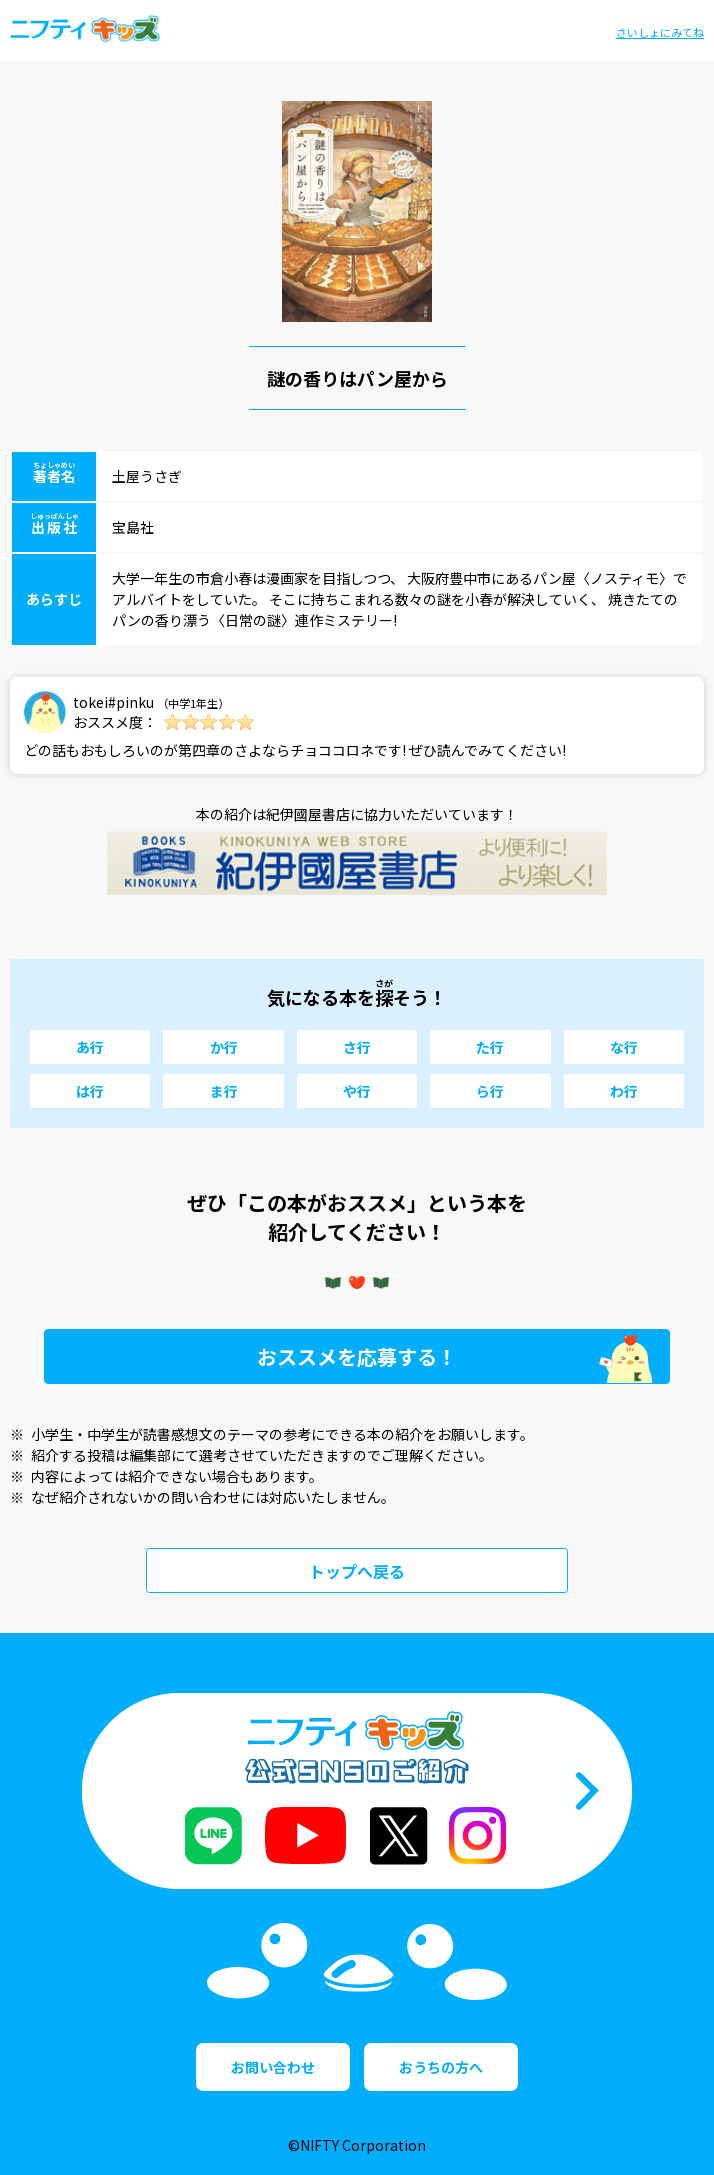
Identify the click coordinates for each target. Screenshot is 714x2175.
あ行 (90, 1047)
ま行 (224, 1091)
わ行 (624, 1091)
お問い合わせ (273, 2067)
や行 (357, 1091)
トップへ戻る (357, 1571)
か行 (224, 1047)
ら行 (490, 1091)
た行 (490, 1047)
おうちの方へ (441, 2067)
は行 (90, 1091)
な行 (624, 1047)
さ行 (357, 1047)
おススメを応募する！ (357, 1356)
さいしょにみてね (660, 32)
